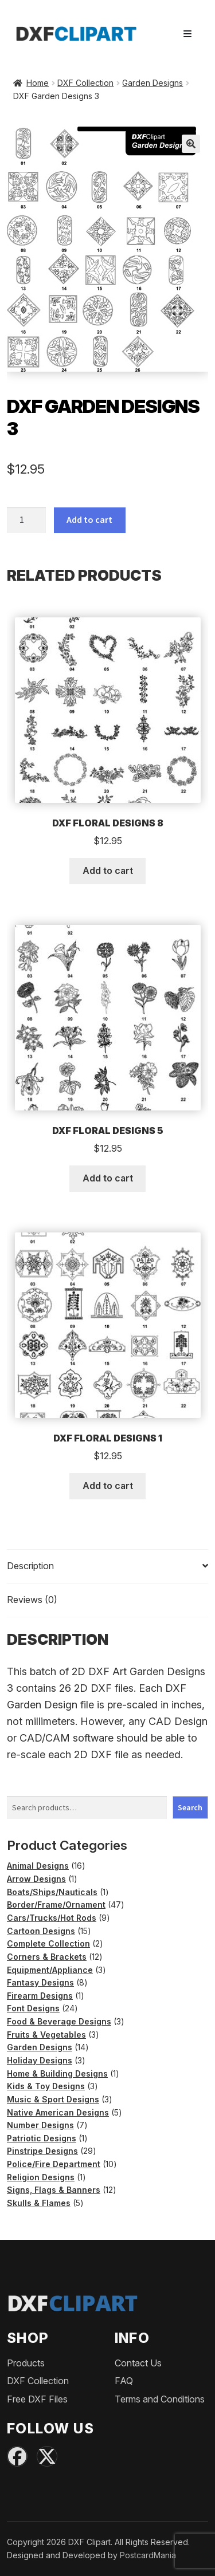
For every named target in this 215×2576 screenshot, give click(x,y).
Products (26, 2363)
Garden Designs (152, 83)
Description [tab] (30, 1565)
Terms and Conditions (160, 2399)
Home (37, 83)
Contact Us (138, 2363)
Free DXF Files (37, 2399)
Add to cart (89, 519)
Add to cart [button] (108, 870)
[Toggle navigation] (187, 34)
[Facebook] (17, 2456)
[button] (191, 144)
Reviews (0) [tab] (32, 1599)
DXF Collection (85, 83)
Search (190, 1807)
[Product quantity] (26, 520)
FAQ (124, 2380)
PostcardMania (148, 2555)
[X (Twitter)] (47, 2456)
